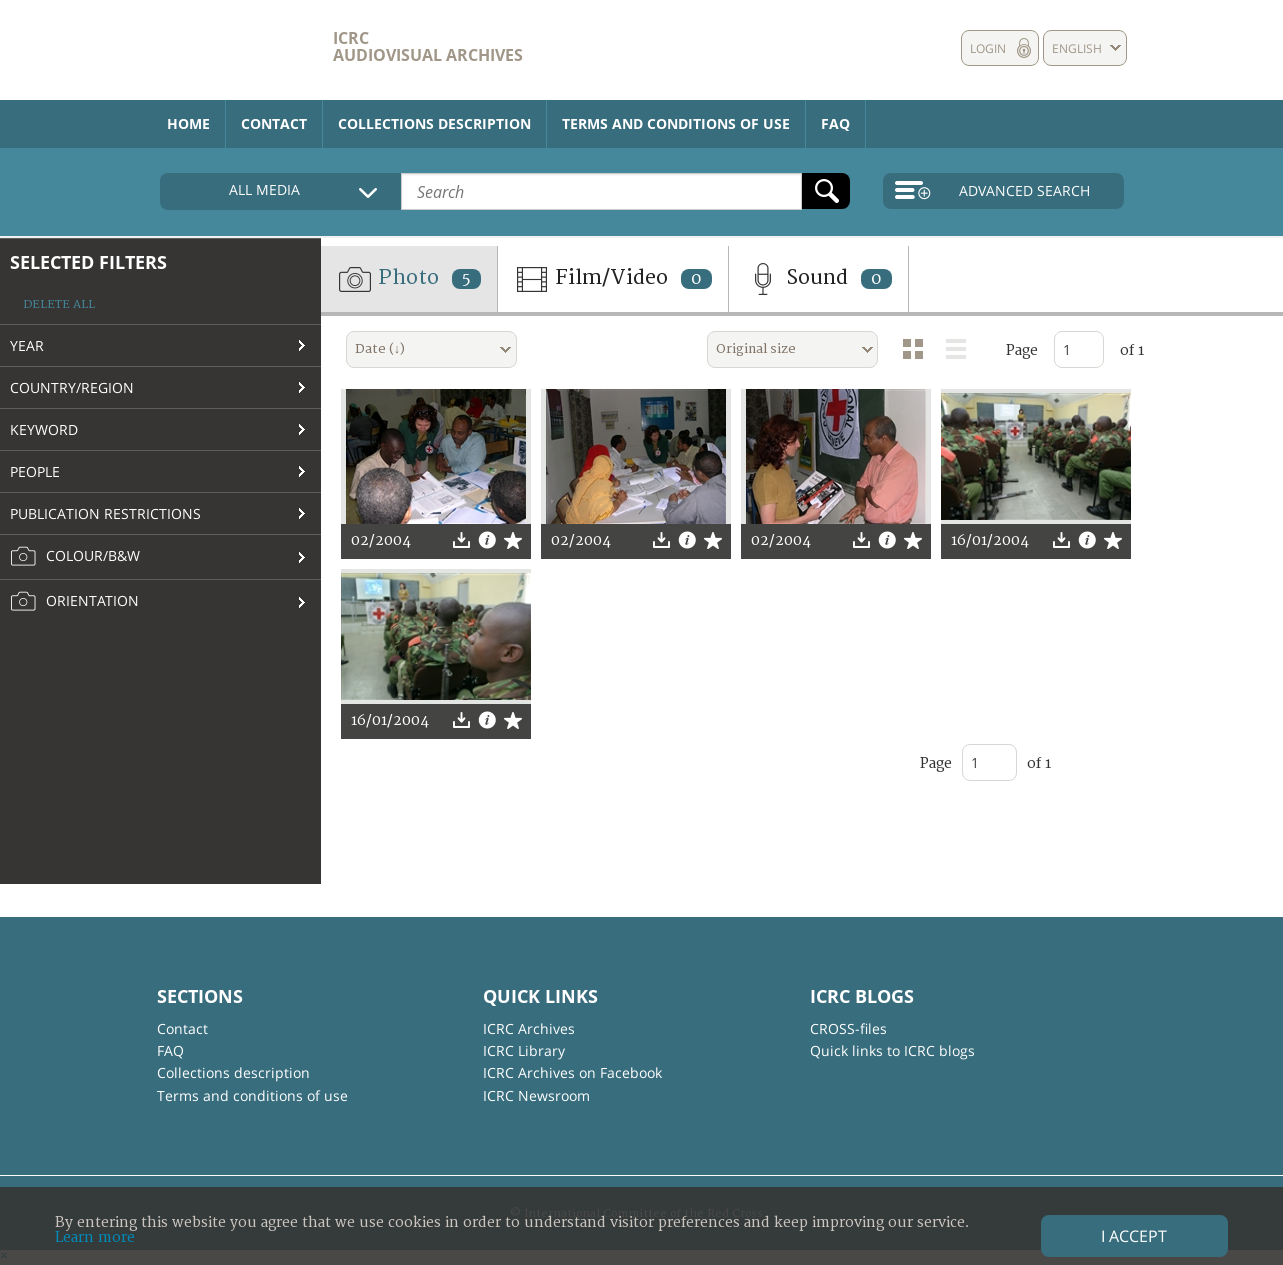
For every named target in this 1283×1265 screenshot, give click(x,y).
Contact (274, 123)
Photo (409, 279)
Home (188, 123)
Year (27, 345)
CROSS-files (848, 1028)
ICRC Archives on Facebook (572, 1072)
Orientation (74, 602)
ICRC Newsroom (536, 1095)
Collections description (434, 123)
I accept (1134, 1236)
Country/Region (72, 387)
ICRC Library (524, 1050)
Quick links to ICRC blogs (892, 1050)
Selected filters (88, 262)
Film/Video (613, 279)
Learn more (95, 1237)
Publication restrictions (105, 513)
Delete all (59, 304)
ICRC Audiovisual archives (428, 46)
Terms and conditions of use (676, 123)
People (35, 471)
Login (988, 48)
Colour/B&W (75, 557)
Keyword (44, 429)
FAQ (835, 123)
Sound (818, 279)
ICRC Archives (529, 1028)
